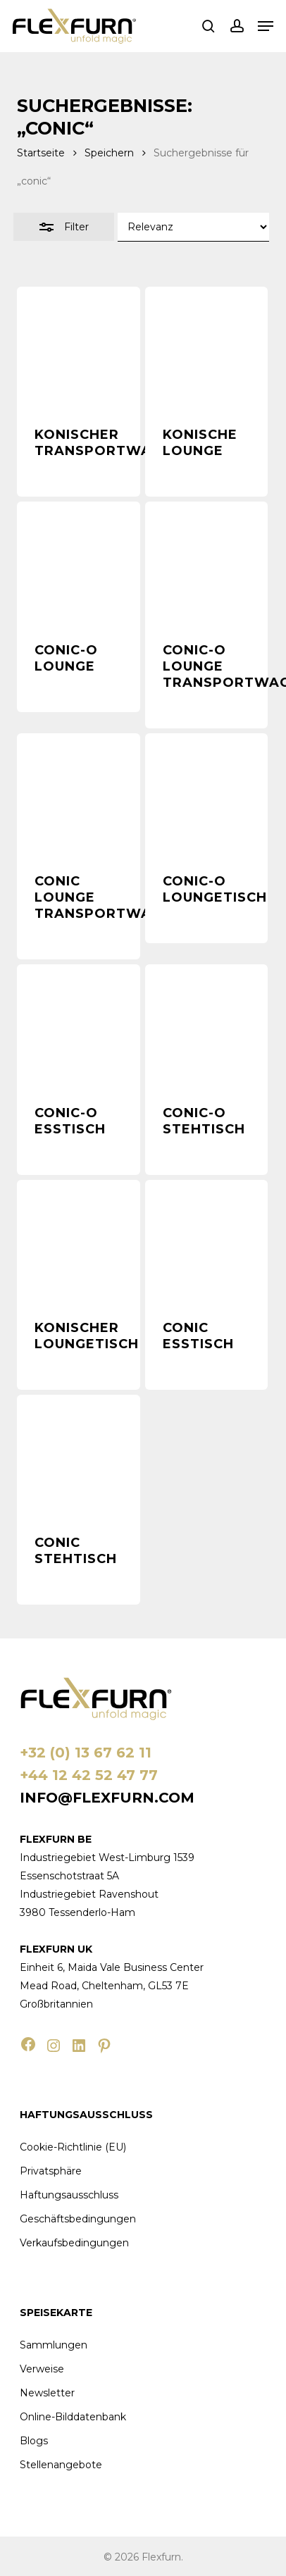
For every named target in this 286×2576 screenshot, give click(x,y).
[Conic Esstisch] (206, 1241)
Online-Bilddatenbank (73, 2416)
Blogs (34, 2440)
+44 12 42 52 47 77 (89, 1775)
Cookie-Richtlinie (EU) (73, 2147)
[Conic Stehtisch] (78, 1456)
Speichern (109, 153)
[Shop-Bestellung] (193, 227)
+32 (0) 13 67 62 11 (85, 1752)
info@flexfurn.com (107, 1797)
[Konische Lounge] (206, 348)
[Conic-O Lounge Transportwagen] (206, 563)
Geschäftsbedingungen (78, 2219)
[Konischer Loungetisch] (78, 1241)
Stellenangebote (61, 2464)
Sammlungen (53, 2345)
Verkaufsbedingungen (74, 2242)
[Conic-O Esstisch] (78, 1025)
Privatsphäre (51, 2171)
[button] (265, 26)
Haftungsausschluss (69, 2195)
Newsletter (47, 2393)
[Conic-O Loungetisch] (206, 794)
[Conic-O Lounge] (78, 563)
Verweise (42, 2369)
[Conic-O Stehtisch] (206, 1025)
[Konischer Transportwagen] (78, 348)
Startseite (41, 153)
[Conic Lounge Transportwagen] (78, 794)
